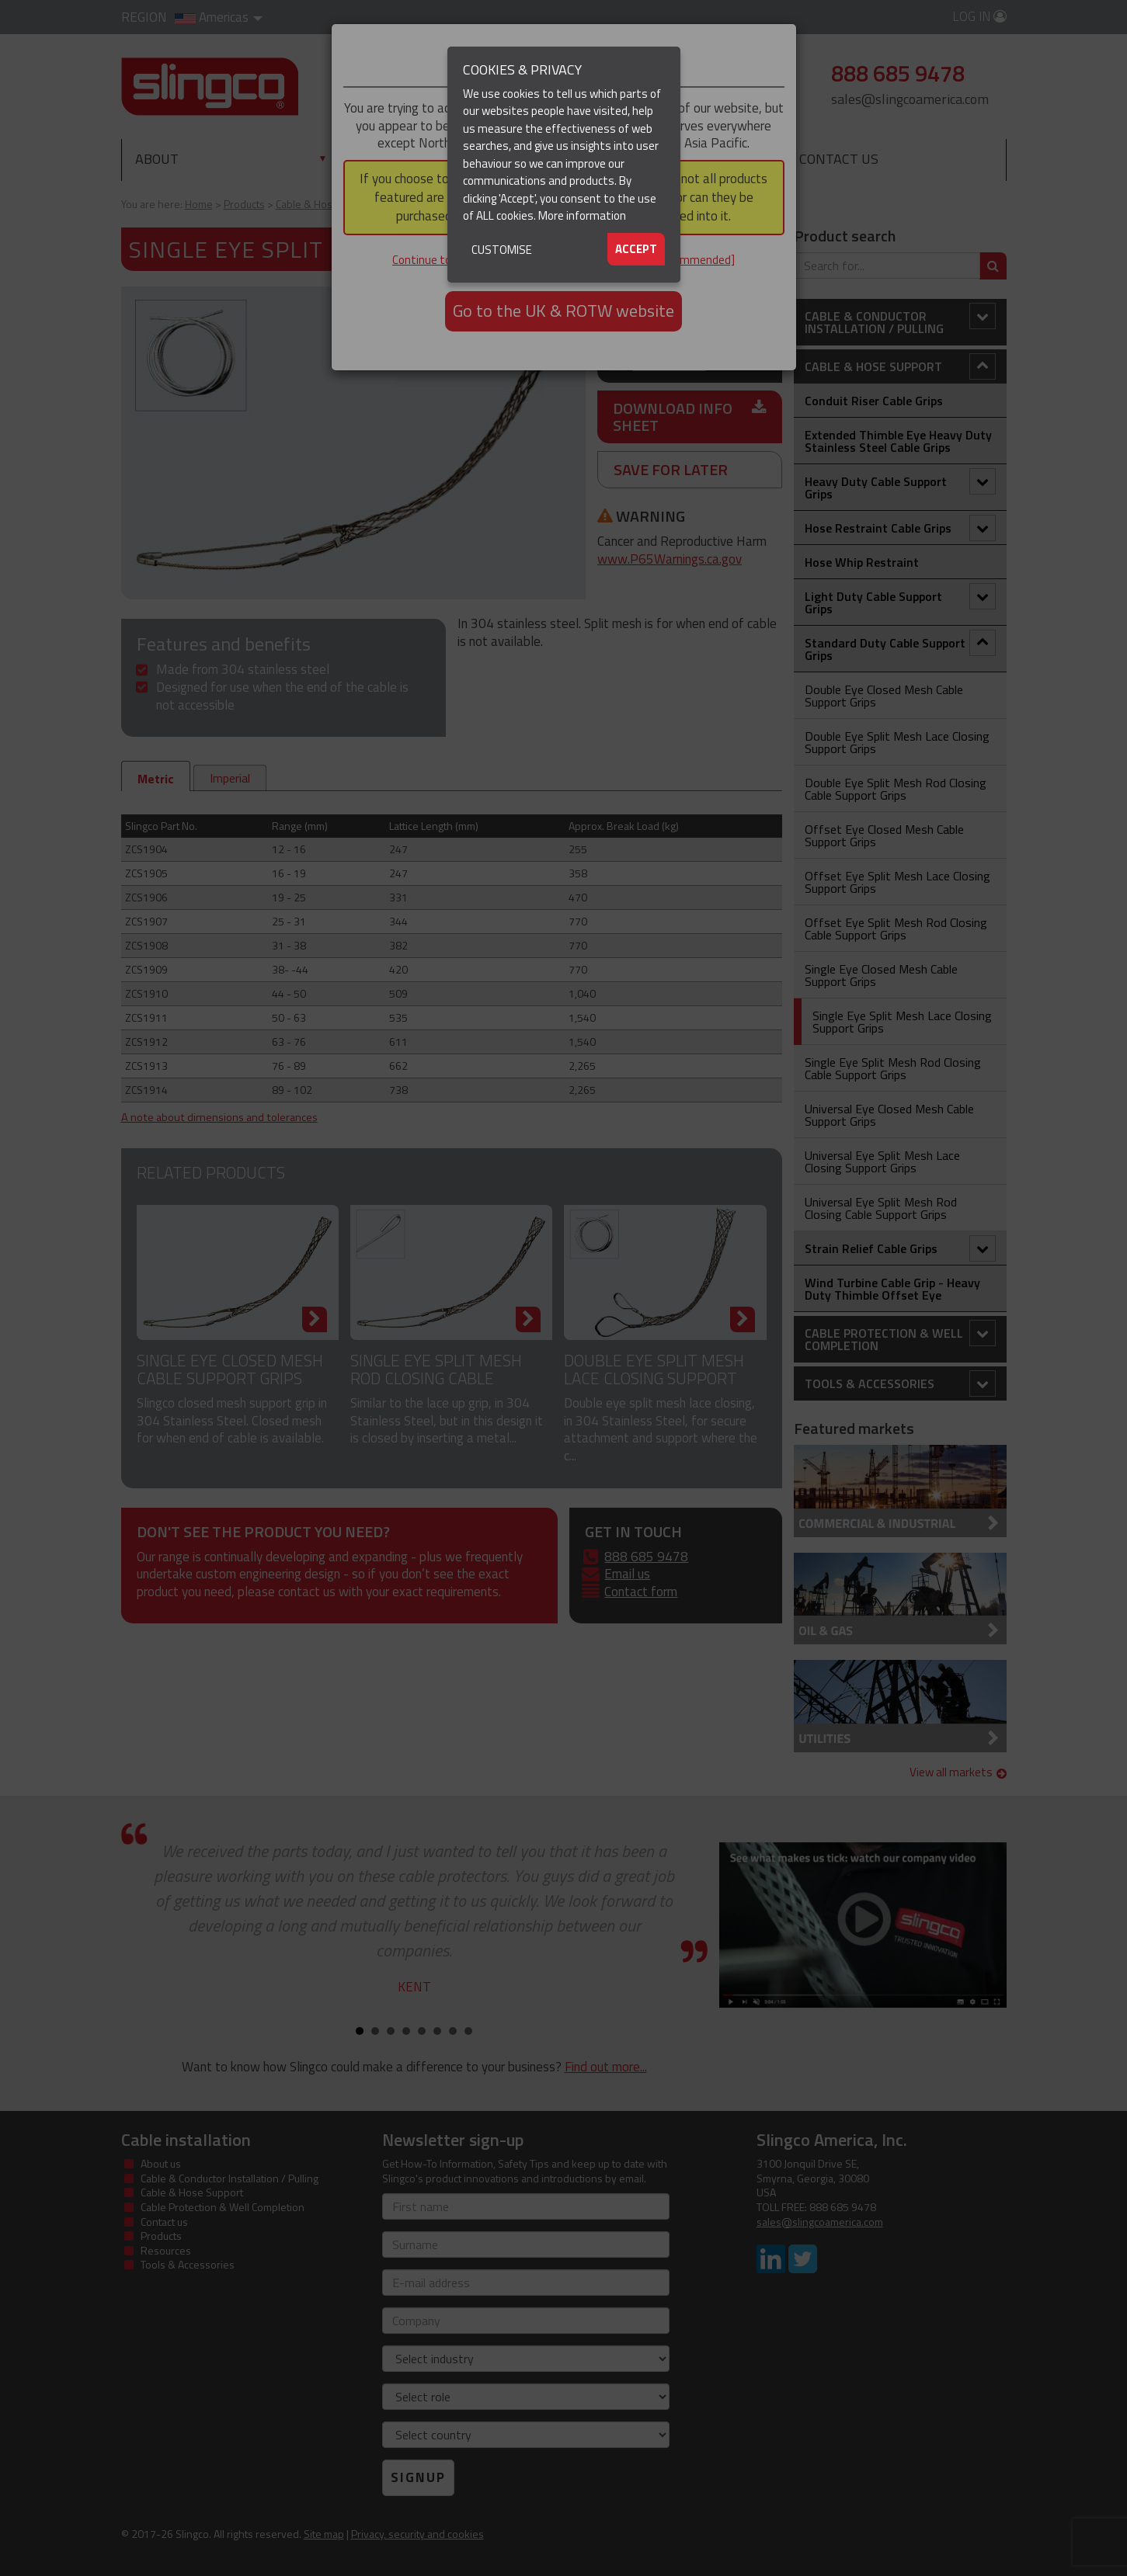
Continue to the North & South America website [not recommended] (563, 260)
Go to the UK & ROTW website (563, 310)
